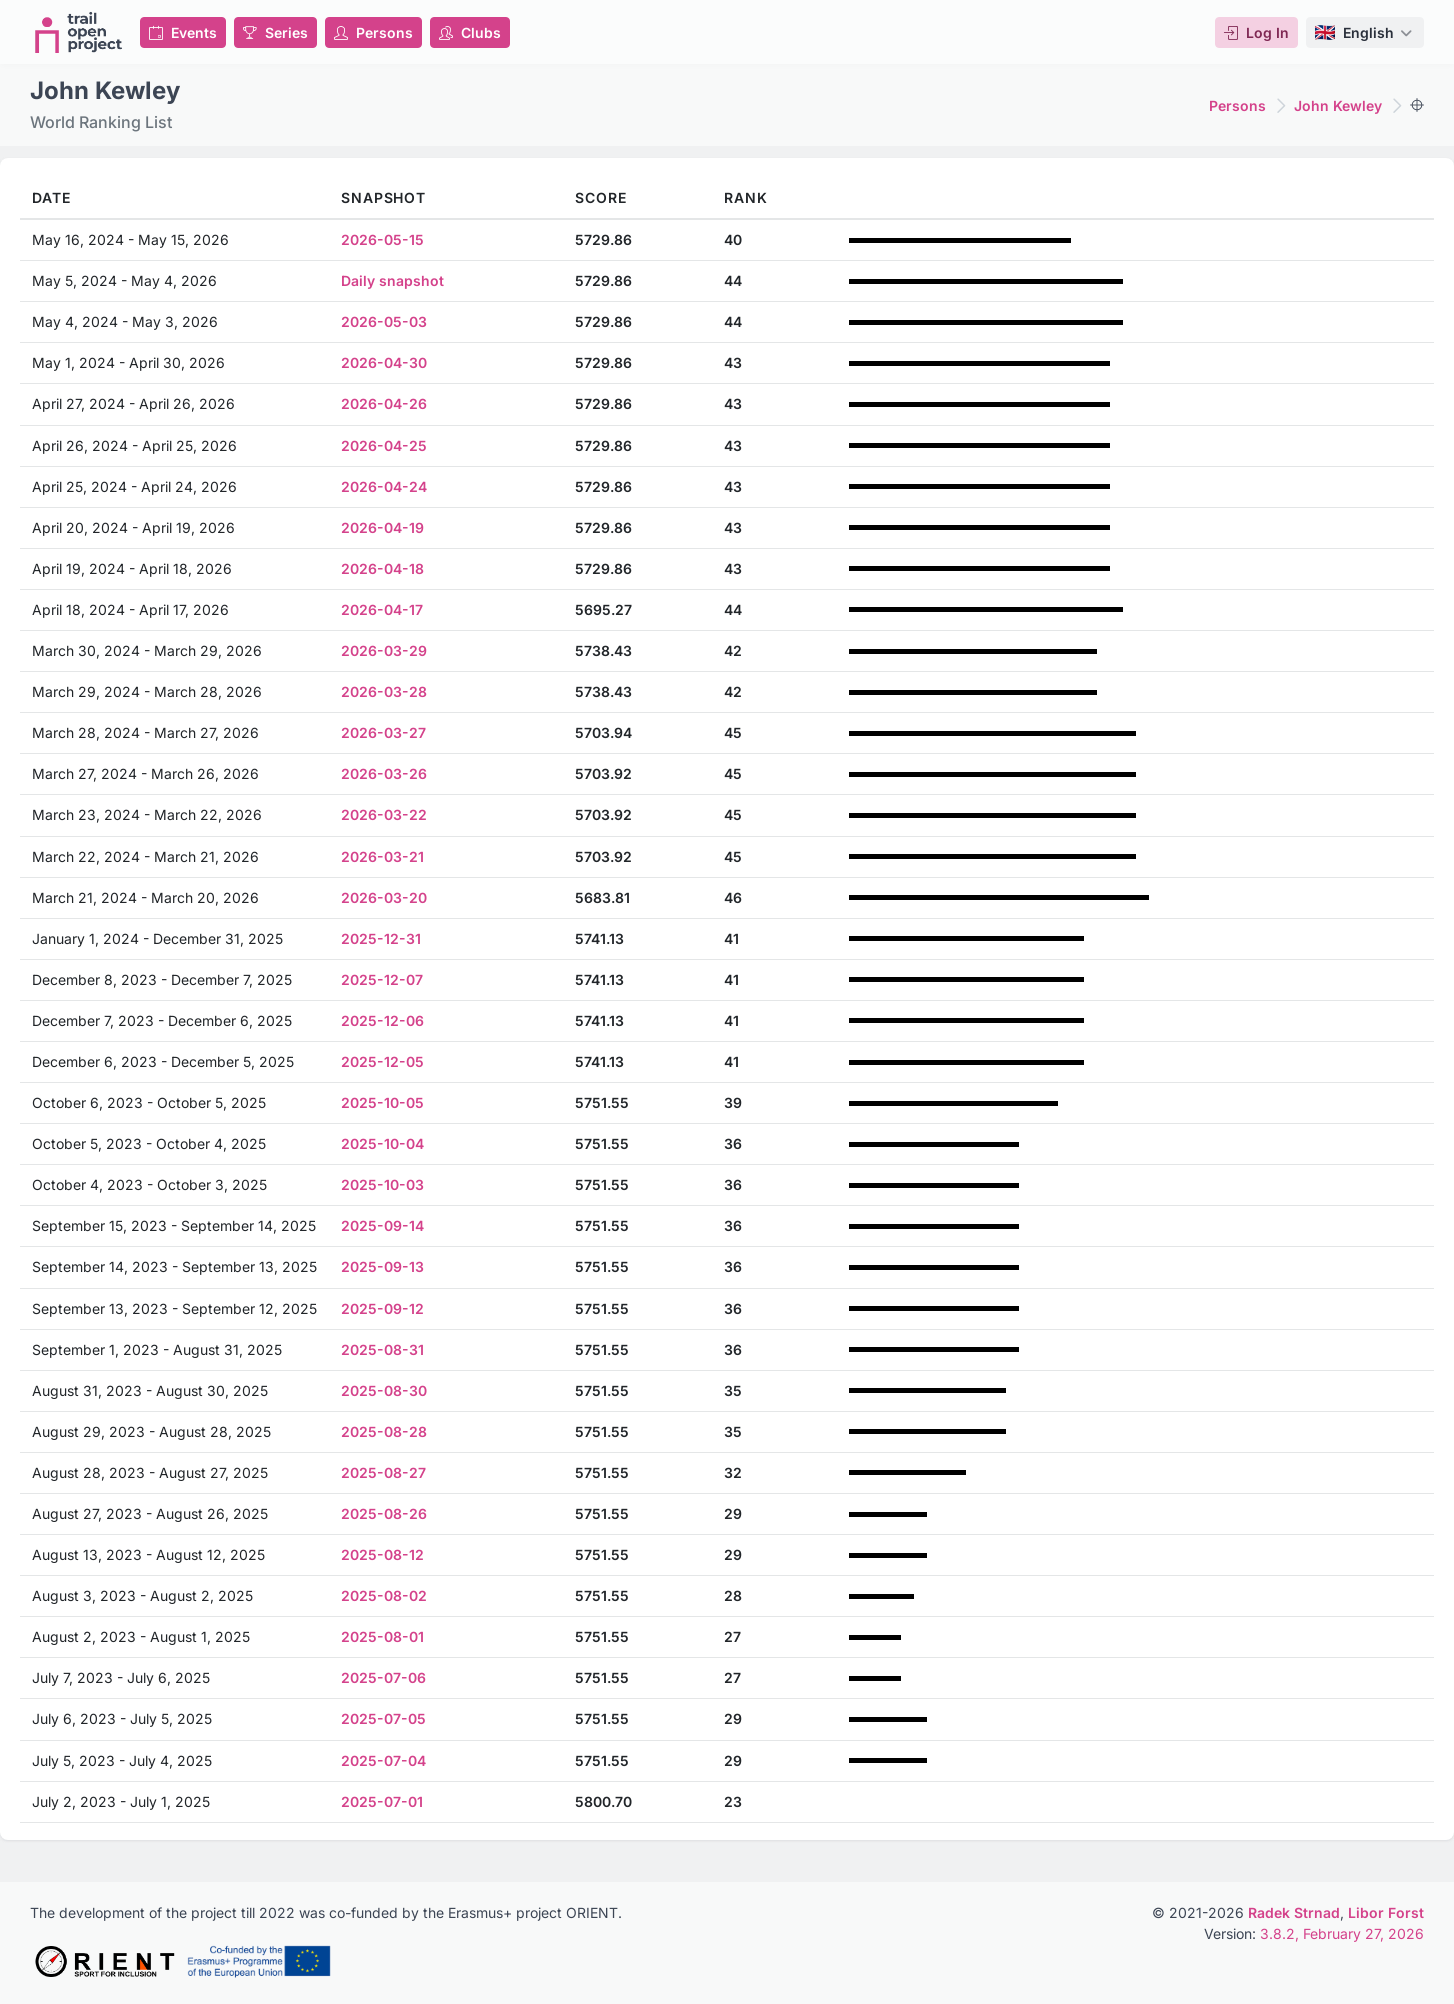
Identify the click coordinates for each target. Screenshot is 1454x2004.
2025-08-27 (383, 1472)
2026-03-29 (384, 650)
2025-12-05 (382, 1061)
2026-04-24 (384, 486)
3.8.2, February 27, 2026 (1342, 1933)
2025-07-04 (383, 1760)
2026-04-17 (382, 609)
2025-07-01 (382, 1801)
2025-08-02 (384, 1595)
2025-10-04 (382, 1143)
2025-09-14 (382, 1225)
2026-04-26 (384, 403)
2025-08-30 (384, 1390)
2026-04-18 (382, 568)
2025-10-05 (382, 1102)
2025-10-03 (382, 1184)
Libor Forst (1386, 1912)
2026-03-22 (384, 814)
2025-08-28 (384, 1431)
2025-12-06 (382, 1020)
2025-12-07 (382, 979)
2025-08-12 (382, 1554)
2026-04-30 (384, 362)
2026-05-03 (384, 321)
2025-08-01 (382, 1636)
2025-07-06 (383, 1677)
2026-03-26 (384, 773)
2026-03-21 (382, 856)
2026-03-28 (384, 691)
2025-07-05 (383, 1718)
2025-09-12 (382, 1308)
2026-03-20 (384, 897)
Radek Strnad (1294, 1912)
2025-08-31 (382, 1349)
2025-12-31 (381, 938)
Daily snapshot (392, 280)
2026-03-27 (383, 732)
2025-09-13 (382, 1266)
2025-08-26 (384, 1513)
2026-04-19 (382, 527)
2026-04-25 (384, 445)
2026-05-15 (382, 239)
